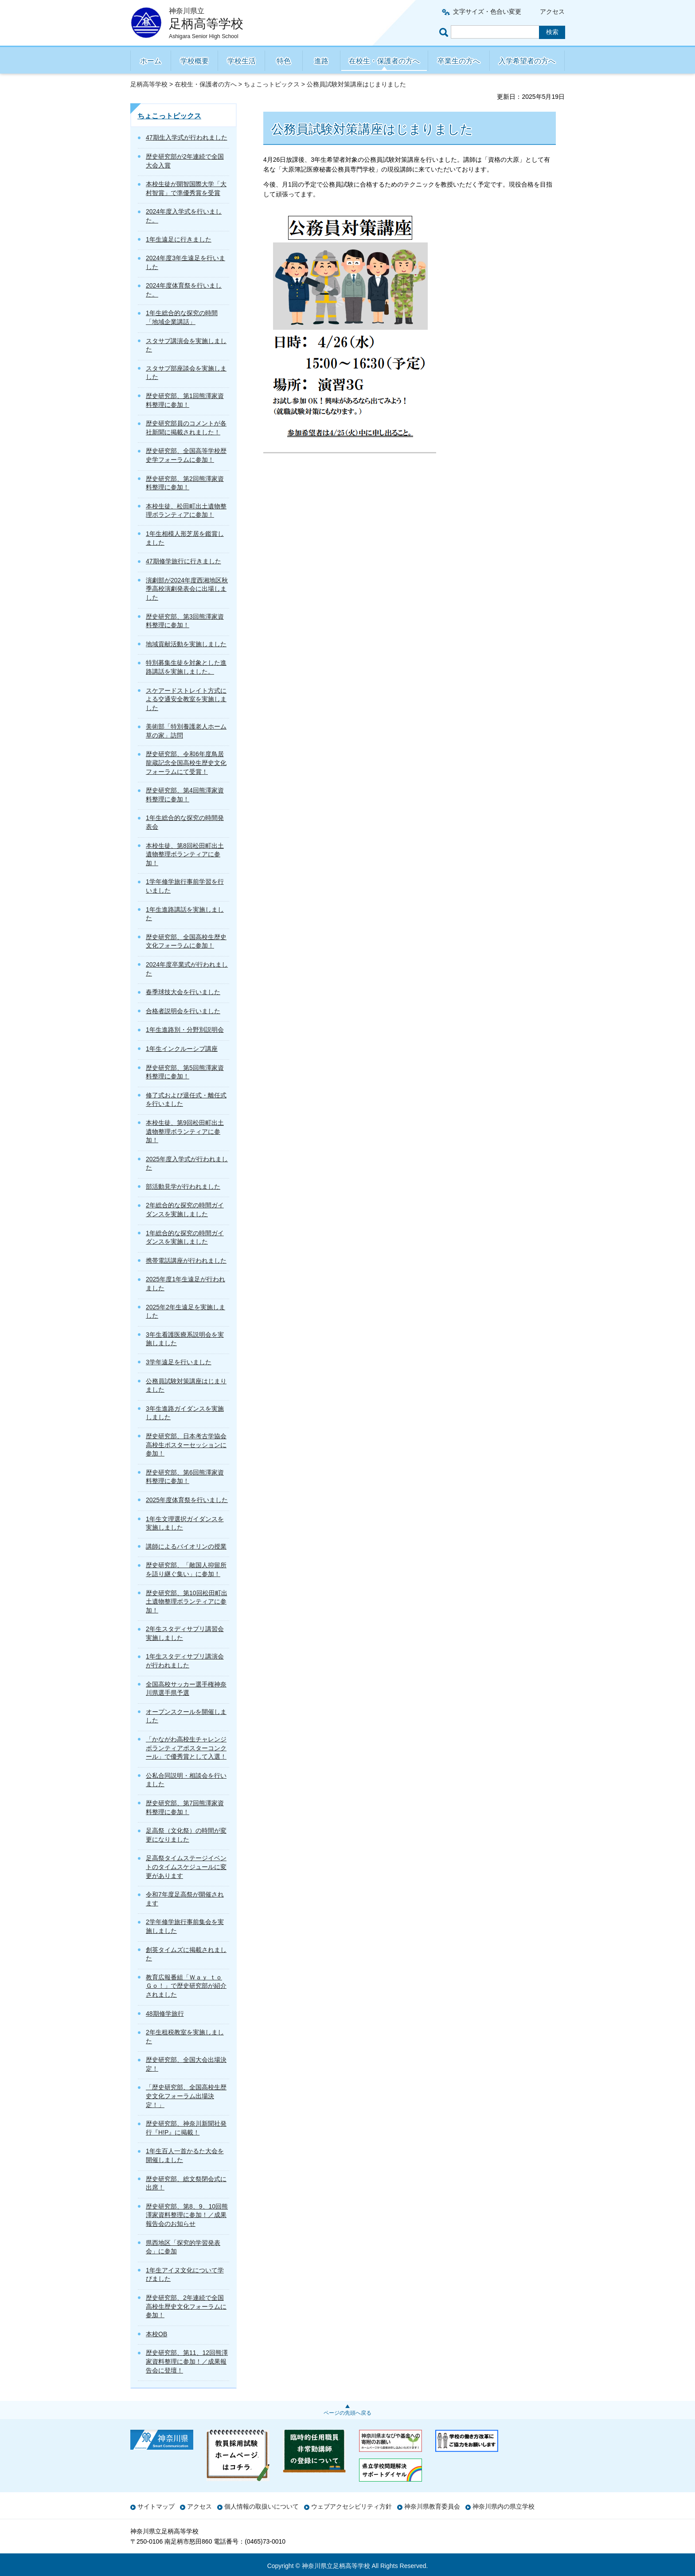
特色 (284, 61)
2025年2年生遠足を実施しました (185, 1311)
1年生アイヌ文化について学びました (185, 2275)
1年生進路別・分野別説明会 (185, 1029)
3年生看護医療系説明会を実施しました (185, 1339)
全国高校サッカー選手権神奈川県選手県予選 (186, 1689)
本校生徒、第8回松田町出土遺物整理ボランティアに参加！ (185, 854)
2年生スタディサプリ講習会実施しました (185, 1633)
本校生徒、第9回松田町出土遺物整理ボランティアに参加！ (185, 1131)
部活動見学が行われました (183, 1186)
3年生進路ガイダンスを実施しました (185, 1413)
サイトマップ (156, 2506)
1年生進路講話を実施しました (185, 914)
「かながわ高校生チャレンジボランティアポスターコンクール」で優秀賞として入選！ (186, 1748)
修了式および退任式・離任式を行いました (186, 1100)
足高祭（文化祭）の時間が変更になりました (186, 1835)
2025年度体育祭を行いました (187, 1499)
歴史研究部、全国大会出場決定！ (186, 2064)
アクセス (552, 11)
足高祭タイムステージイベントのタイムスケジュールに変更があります (186, 1866)
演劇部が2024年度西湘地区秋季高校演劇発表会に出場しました (187, 589)
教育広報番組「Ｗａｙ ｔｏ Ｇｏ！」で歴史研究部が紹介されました (186, 1986)
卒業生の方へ (458, 61)
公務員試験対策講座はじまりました (186, 1385)
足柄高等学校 (149, 84)
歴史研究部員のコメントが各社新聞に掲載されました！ (186, 428)
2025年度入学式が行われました (187, 1163)
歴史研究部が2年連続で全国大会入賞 (185, 161)
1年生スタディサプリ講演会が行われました (185, 1661)
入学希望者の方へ (527, 61)
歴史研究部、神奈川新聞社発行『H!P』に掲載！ (186, 2128)
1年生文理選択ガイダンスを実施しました (185, 1523)
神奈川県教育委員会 (432, 2506)
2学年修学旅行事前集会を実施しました (185, 1926)
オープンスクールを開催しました (186, 1716)
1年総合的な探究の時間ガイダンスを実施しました (185, 1237)
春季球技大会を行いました (183, 991)
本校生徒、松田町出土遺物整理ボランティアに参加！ (186, 511)
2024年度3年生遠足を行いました (185, 262)
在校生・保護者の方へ (384, 61)
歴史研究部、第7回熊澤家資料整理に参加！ (185, 1807)
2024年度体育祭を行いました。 (184, 290)
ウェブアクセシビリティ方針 (351, 2506)
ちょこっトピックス (272, 84)
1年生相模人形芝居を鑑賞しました (185, 538)
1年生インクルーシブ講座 (182, 1048)
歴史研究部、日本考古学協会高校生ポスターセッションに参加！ (186, 1444)
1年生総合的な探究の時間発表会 (185, 822)
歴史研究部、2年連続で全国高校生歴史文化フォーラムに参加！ (186, 2306)
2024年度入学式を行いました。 (184, 216)
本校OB (156, 2334)
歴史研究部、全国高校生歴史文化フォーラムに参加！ (186, 941)
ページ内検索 (445, 32)
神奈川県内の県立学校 (503, 2506)
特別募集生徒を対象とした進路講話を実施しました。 (186, 667)
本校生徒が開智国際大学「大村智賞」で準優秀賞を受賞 (186, 188)
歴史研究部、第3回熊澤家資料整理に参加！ (185, 621)
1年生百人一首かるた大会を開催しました (185, 2155)
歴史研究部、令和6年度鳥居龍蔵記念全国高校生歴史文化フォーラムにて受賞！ (186, 762)
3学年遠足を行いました (178, 1362)
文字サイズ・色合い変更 (487, 11)
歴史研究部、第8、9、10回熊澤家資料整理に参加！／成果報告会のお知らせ (187, 2215)
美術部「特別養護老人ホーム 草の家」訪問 (186, 731)
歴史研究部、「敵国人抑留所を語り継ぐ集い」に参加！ (186, 1569)
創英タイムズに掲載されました (186, 1954)
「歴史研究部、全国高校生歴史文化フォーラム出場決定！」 (186, 2096)
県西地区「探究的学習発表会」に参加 (183, 2247)
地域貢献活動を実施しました (186, 644)
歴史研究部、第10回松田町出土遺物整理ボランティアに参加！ (186, 1601)
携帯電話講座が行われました (186, 1260)
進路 (321, 61)
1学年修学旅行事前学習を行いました (185, 886)
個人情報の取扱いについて (261, 2506)
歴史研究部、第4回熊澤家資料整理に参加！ (185, 795)
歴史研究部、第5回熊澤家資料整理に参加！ (185, 1072)
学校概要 (194, 61)
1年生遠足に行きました (178, 239)
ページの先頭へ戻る (347, 2413)
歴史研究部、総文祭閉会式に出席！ (186, 2183)
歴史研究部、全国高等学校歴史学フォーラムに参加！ (186, 455)
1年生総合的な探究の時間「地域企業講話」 (182, 317)
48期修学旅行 (165, 2013)
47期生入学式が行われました (186, 137)
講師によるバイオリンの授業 (186, 1546)
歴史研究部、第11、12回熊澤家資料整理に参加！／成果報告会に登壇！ (187, 2361)
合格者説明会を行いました (183, 1011)
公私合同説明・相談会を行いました (186, 1780)
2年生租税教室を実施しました (185, 2037)
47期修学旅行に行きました (183, 561)
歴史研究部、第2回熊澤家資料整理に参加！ (185, 483)
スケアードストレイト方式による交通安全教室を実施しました (186, 699)
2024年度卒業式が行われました (187, 969)
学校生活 (241, 61)
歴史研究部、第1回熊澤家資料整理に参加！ (185, 400)
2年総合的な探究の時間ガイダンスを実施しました (185, 1210)
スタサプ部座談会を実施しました (186, 373)
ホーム (150, 61)
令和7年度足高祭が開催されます (185, 1899)
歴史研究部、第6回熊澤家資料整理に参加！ (185, 1477)
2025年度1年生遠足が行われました (185, 1284)
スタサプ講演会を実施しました (186, 345)
